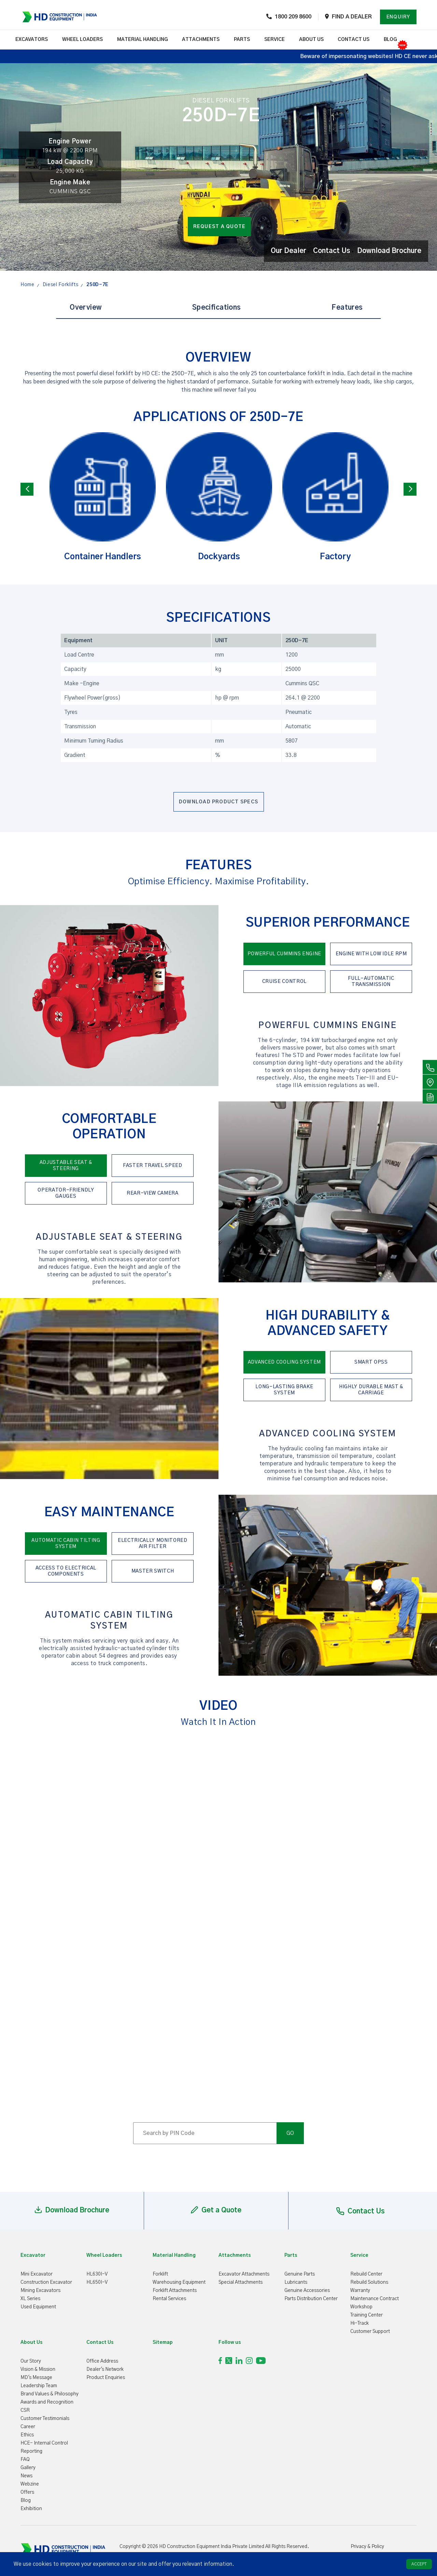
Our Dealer (288, 251)
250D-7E (97, 284)
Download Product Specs (218, 802)
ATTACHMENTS (201, 39)
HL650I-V (97, 2282)
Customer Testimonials (44, 2418)
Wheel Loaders (82, 39)
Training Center (366, 2315)
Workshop (361, 2307)
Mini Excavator (36, 2274)
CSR (25, 2410)
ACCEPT (419, 2564)
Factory (335, 496)
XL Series (30, 2298)
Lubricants (295, 2282)
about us (311, 39)
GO (290, 2133)
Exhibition (31, 2508)
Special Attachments (240, 2282)
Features (347, 307)
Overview (86, 307)
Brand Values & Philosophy (49, 2394)
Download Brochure (389, 251)
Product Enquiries (105, 2377)
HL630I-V (97, 2274)
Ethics (27, 2435)
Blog (390, 40)
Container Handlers (103, 496)
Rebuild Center (366, 2274)
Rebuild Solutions (369, 2282)
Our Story (30, 2361)
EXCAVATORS (31, 39)
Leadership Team (38, 2385)
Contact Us (331, 251)
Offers (27, 2492)
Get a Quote (216, 2210)
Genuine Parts (299, 2274)
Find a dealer (352, 16)
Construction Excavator (46, 2282)
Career (27, 2426)
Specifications (216, 307)
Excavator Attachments (243, 2274)
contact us (353, 39)
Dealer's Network (105, 2369)
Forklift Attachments (175, 2290)
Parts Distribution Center (311, 2298)
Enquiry (398, 17)
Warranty (360, 2290)
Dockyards (219, 496)
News (26, 2476)
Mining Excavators (40, 2290)
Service (274, 39)
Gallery (28, 2467)
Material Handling (142, 39)
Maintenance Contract (374, 2298)
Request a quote (219, 226)
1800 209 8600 (293, 16)
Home (27, 284)
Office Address (102, 2361)
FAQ (25, 2459)
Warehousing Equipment (179, 2282)
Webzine (29, 2484)
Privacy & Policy (367, 2546)
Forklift (160, 2274)
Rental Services (169, 2298)
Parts (242, 39)
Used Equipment (38, 2307)
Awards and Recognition (46, 2402)
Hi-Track (359, 2323)
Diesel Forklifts (61, 284)
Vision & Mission (37, 2369)
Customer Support (370, 2331)
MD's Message (36, 2377)
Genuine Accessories (307, 2290)
